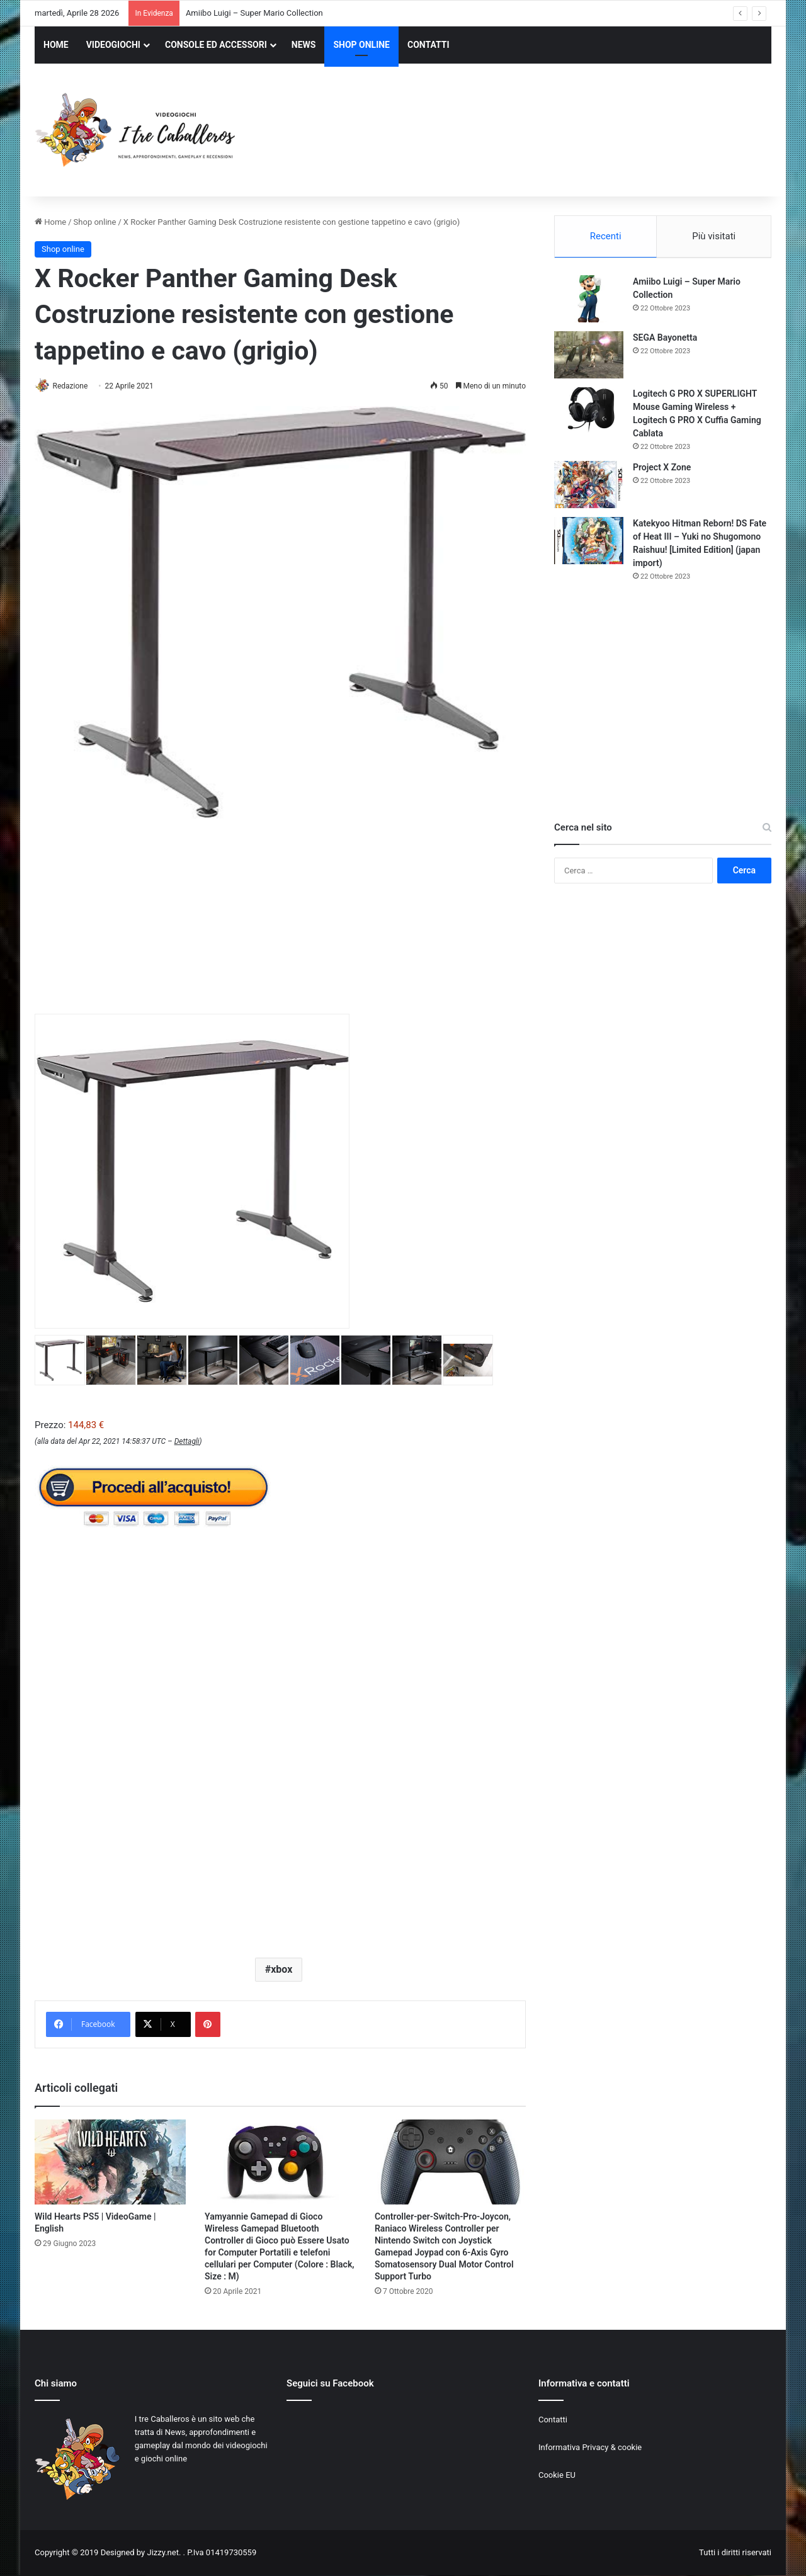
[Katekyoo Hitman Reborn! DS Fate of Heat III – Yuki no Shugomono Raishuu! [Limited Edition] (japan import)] (588, 542)
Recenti (606, 236)
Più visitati (713, 236)
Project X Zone (662, 469)
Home (50, 222)
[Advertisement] (529, 131)
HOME (56, 45)
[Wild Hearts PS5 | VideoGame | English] (110, 2163)
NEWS (304, 45)
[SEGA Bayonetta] (588, 356)
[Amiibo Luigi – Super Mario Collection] (588, 300)
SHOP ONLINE (361, 45)
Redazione (75, 386)
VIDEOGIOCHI (113, 45)
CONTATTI (428, 45)
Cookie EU (557, 2476)
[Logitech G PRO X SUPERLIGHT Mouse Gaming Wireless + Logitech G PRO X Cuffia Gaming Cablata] (588, 412)
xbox (281, 1971)
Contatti (552, 2421)
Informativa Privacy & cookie (590, 2448)
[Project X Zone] (588, 486)
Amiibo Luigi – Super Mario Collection (254, 13)
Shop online (95, 222)
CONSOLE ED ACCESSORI (216, 45)
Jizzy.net (162, 2553)
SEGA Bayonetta (665, 339)
